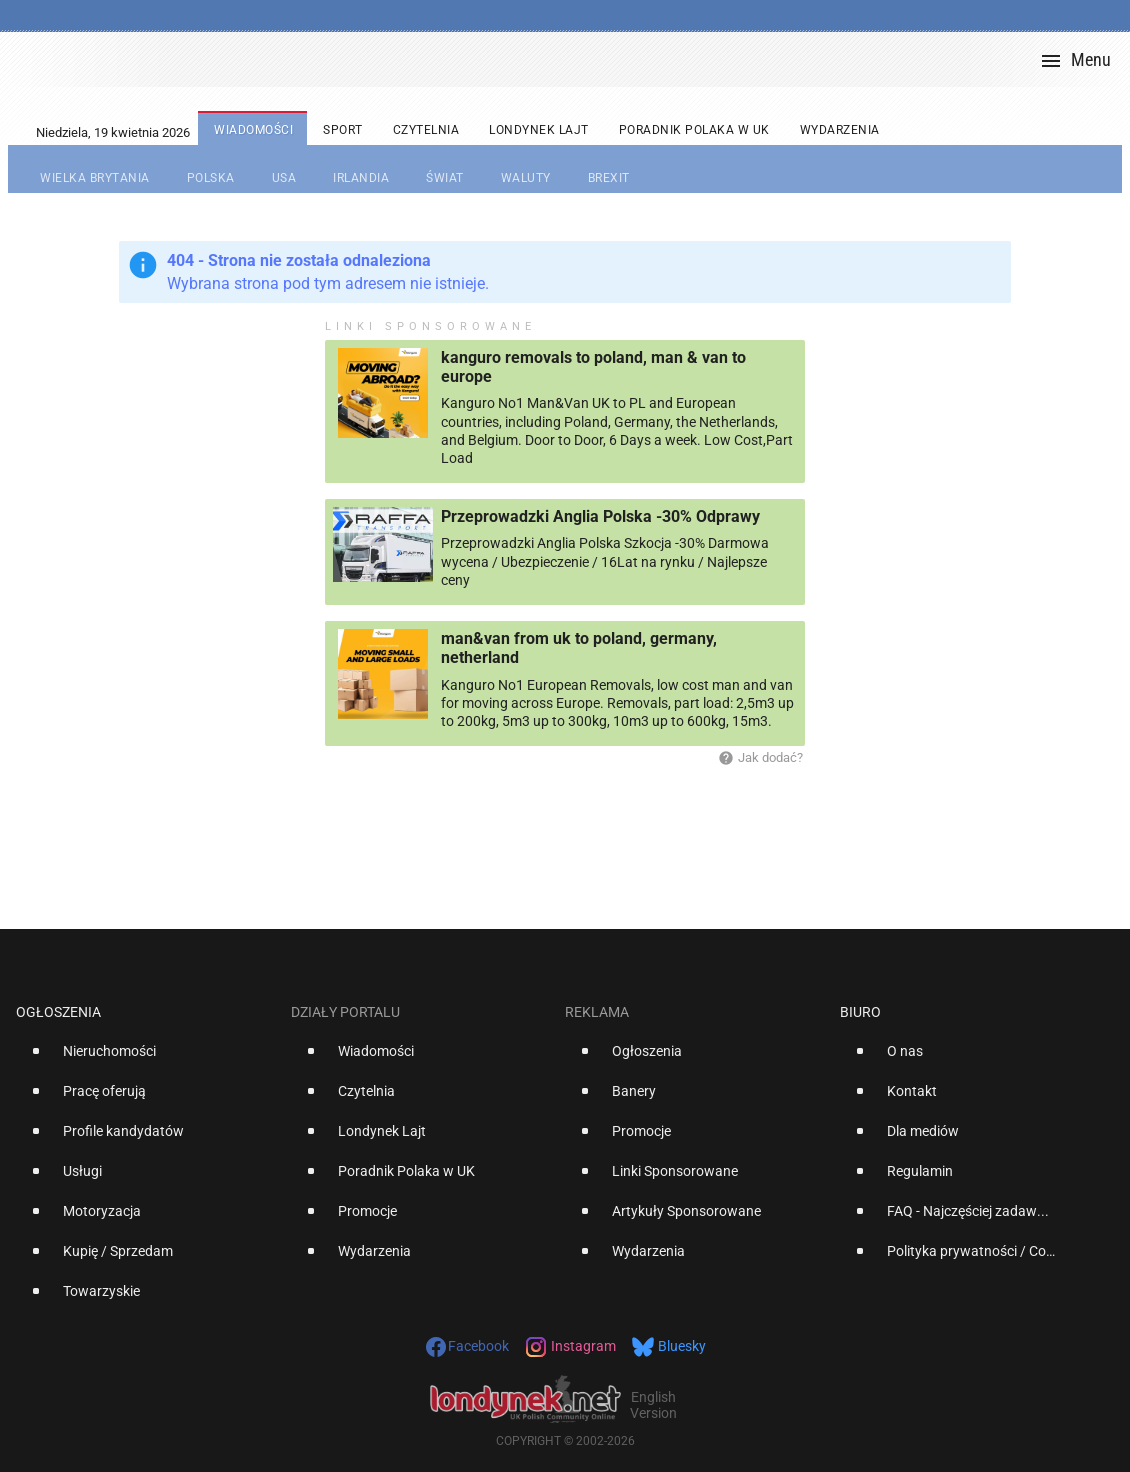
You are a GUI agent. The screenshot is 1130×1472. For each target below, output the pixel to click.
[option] (145, 1059)
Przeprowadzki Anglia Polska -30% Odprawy (600, 516)
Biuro (860, 1012)
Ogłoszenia (58, 1012)
